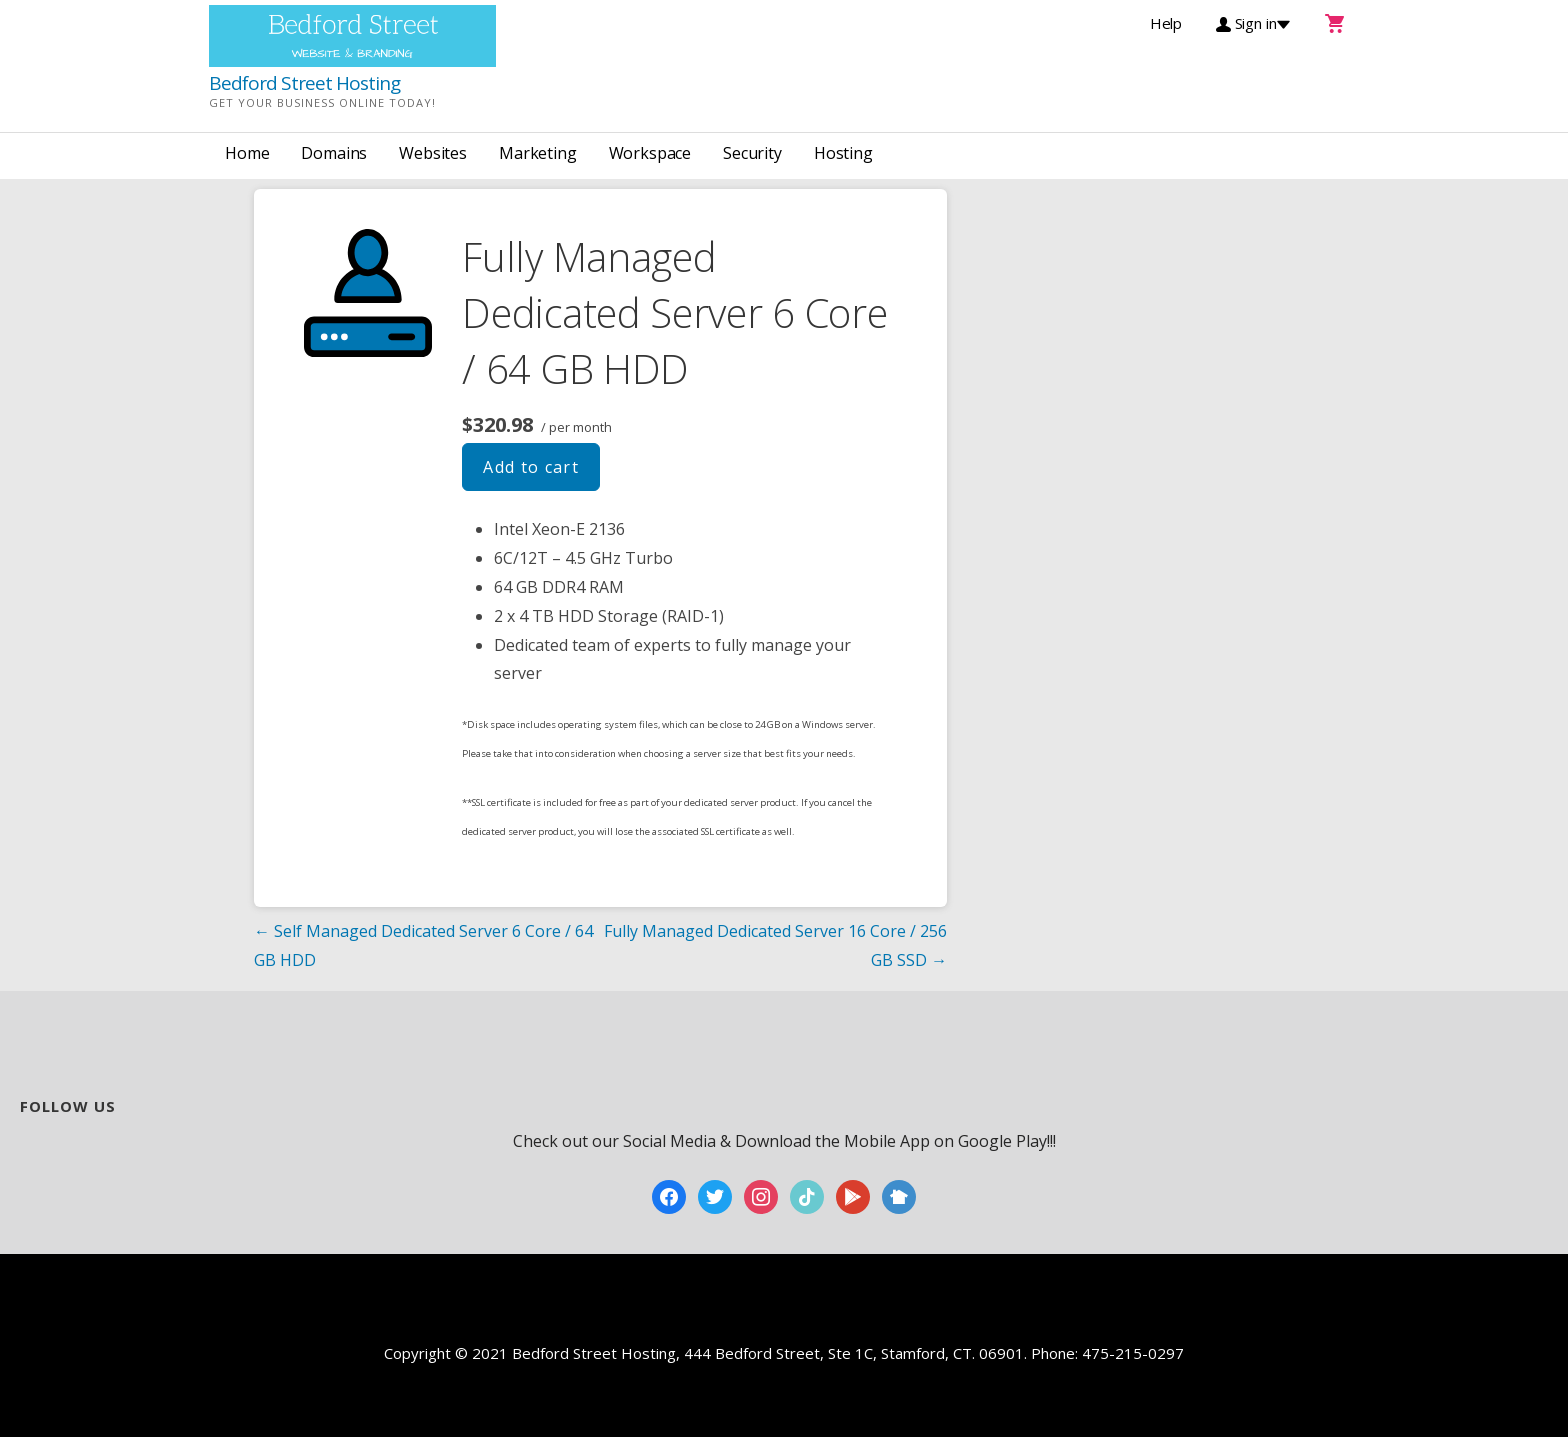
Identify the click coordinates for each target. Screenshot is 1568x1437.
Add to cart (531, 467)
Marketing (538, 153)
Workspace (650, 153)
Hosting (843, 153)
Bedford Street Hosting (304, 83)
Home (247, 153)
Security (752, 153)
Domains (334, 153)
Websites (433, 153)
